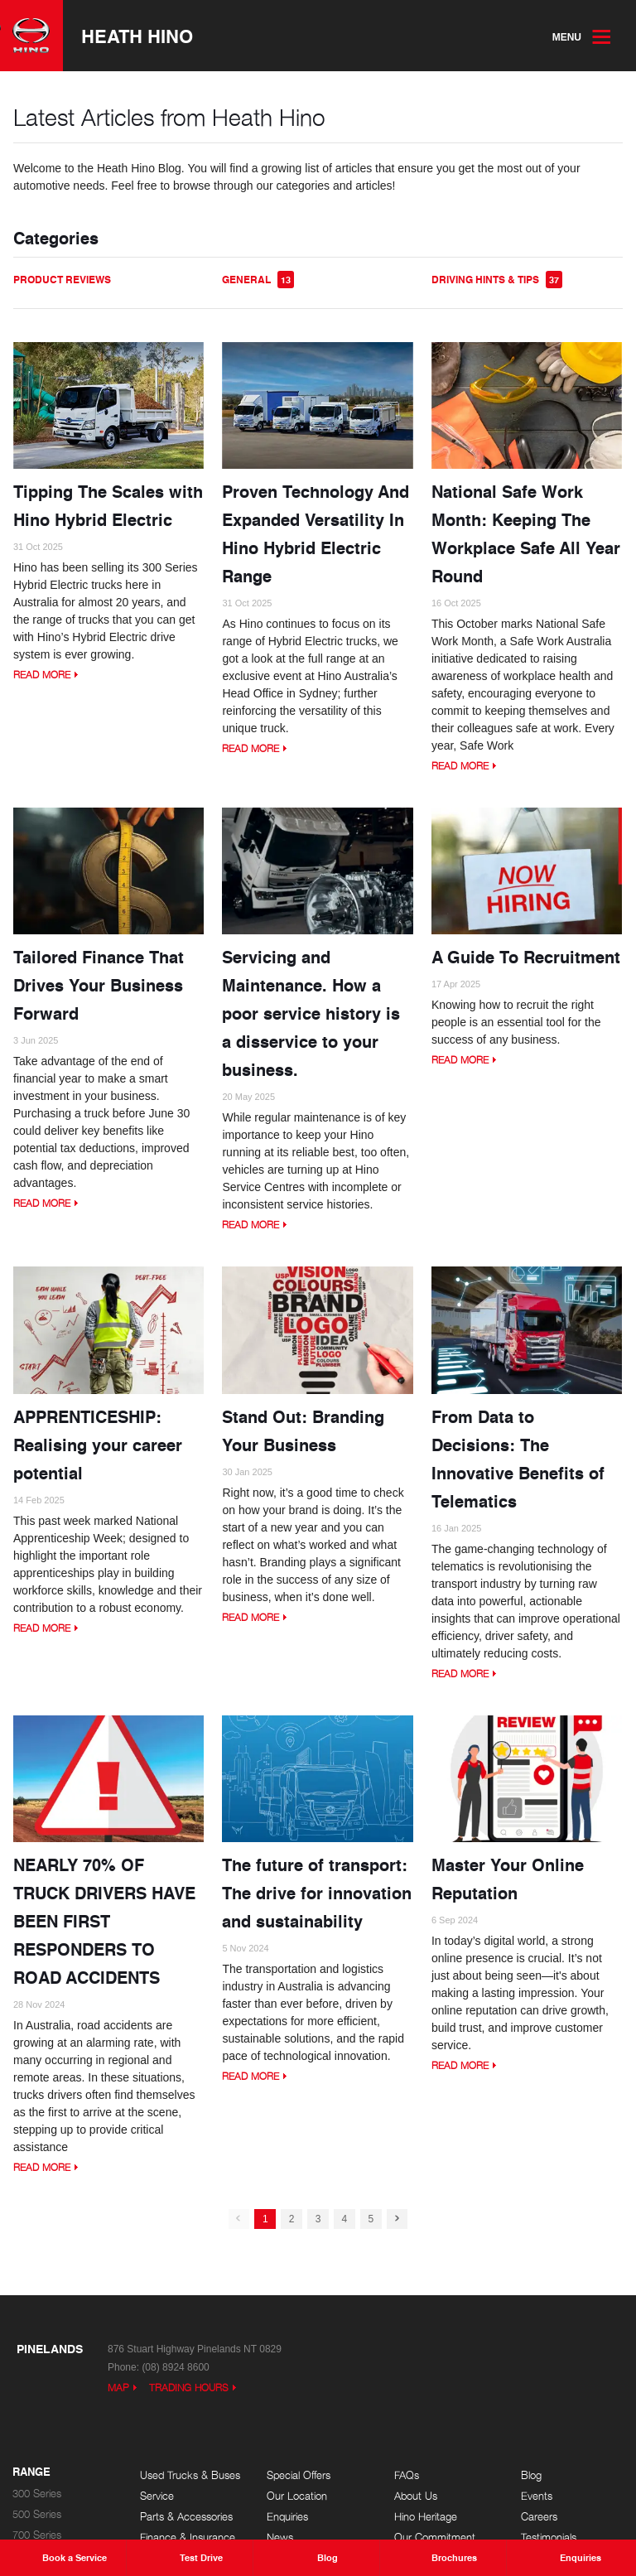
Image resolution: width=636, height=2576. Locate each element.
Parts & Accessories (186, 2517)
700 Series (36, 2535)
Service (157, 2496)
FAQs (406, 2475)
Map (118, 2387)
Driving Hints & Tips (496, 279)
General (258, 279)
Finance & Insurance (187, 2537)
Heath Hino (137, 35)
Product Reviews (62, 279)
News (280, 2537)
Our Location (297, 2496)
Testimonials (548, 2537)
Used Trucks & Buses (190, 2475)
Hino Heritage (425, 2517)
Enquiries (287, 2517)
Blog (531, 2475)
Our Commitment (434, 2537)
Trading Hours (189, 2387)
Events (536, 2496)
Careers (539, 2517)
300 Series (36, 2493)
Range (31, 2472)
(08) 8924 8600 (175, 2367)
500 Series (36, 2514)
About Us (415, 2496)
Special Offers (298, 2475)
